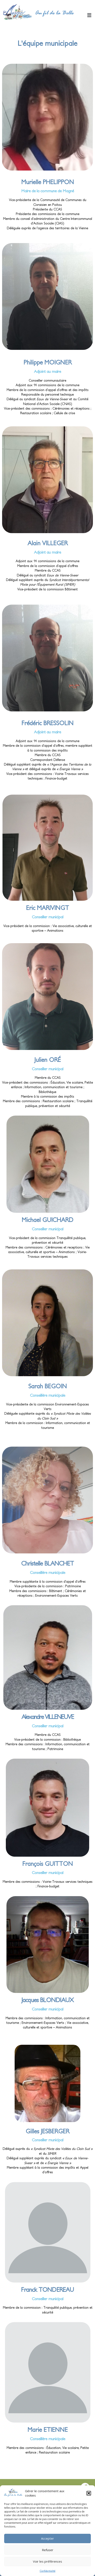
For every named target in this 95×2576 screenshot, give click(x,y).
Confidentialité (47, 2571)
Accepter (47, 2538)
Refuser (47, 2550)
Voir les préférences (47, 2561)
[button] (89, 2493)
